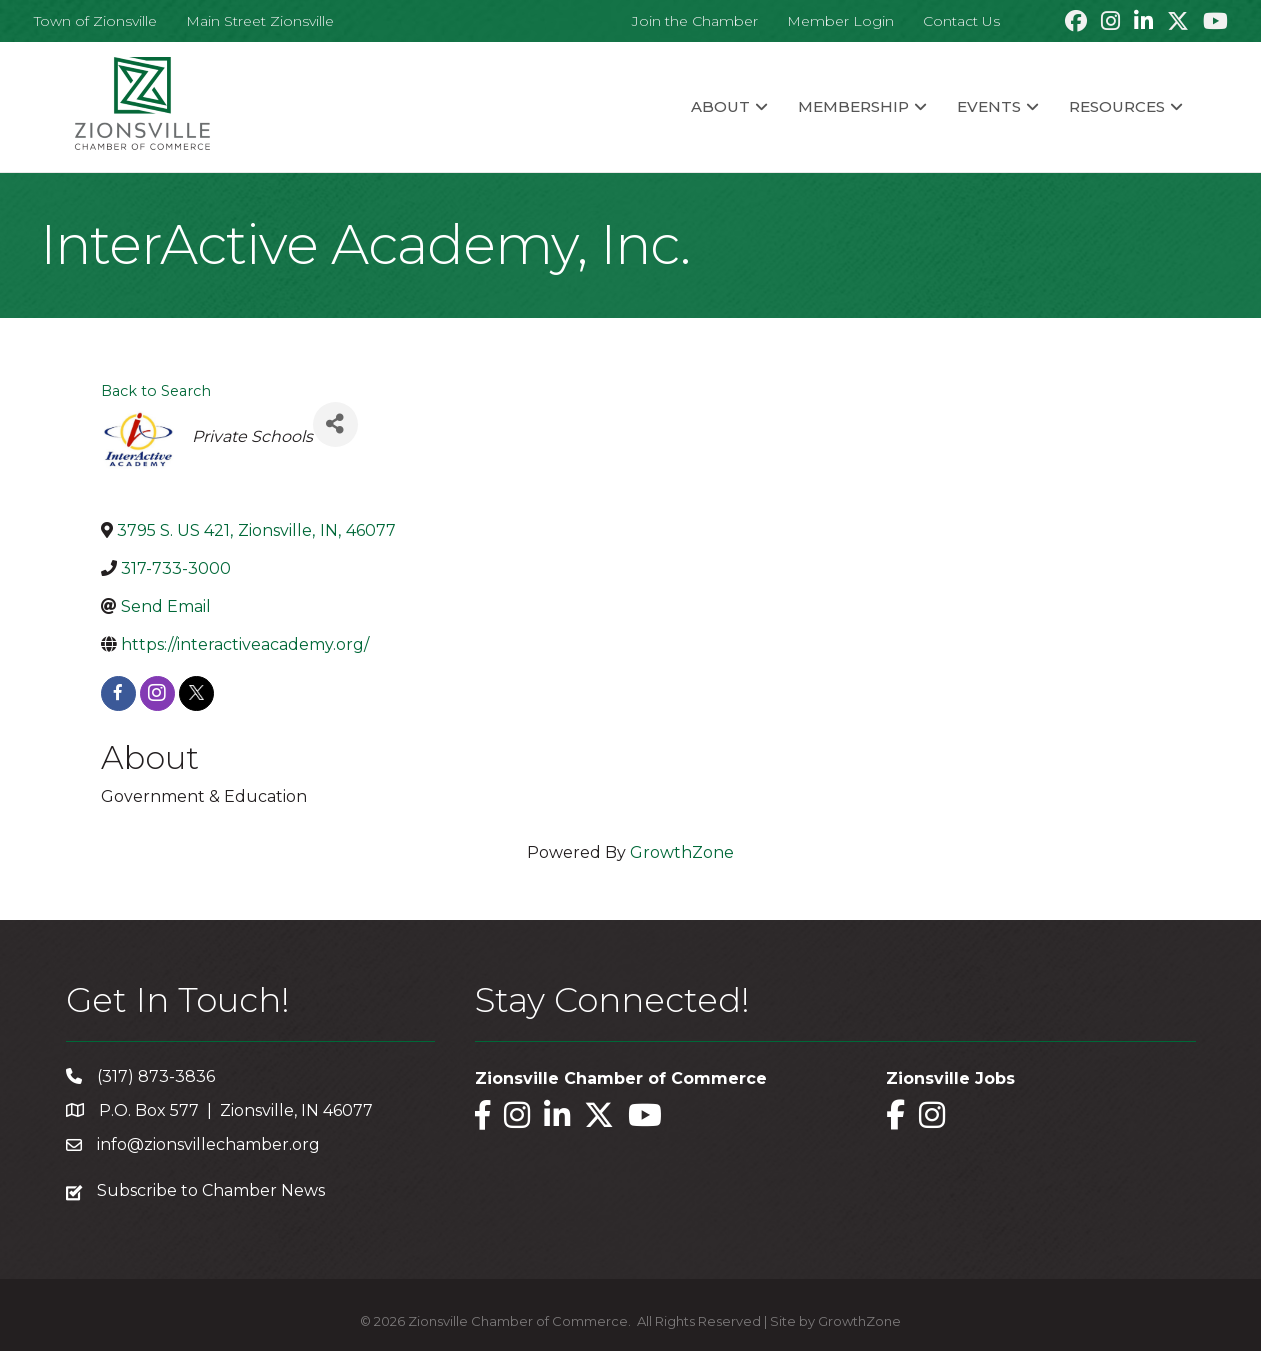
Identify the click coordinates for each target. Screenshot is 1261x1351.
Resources (1117, 106)
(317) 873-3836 (156, 1076)
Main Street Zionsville (260, 21)
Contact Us (961, 21)
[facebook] (118, 693)
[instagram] (157, 693)
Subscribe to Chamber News (211, 1190)
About (720, 106)
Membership (853, 106)
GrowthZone (682, 852)
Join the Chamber (695, 21)
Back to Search (156, 391)
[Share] (335, 424)
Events (989, 106)
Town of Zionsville (95, 21)
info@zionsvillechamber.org (208, 1144)
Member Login (840, 21)
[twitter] (196, 693)
